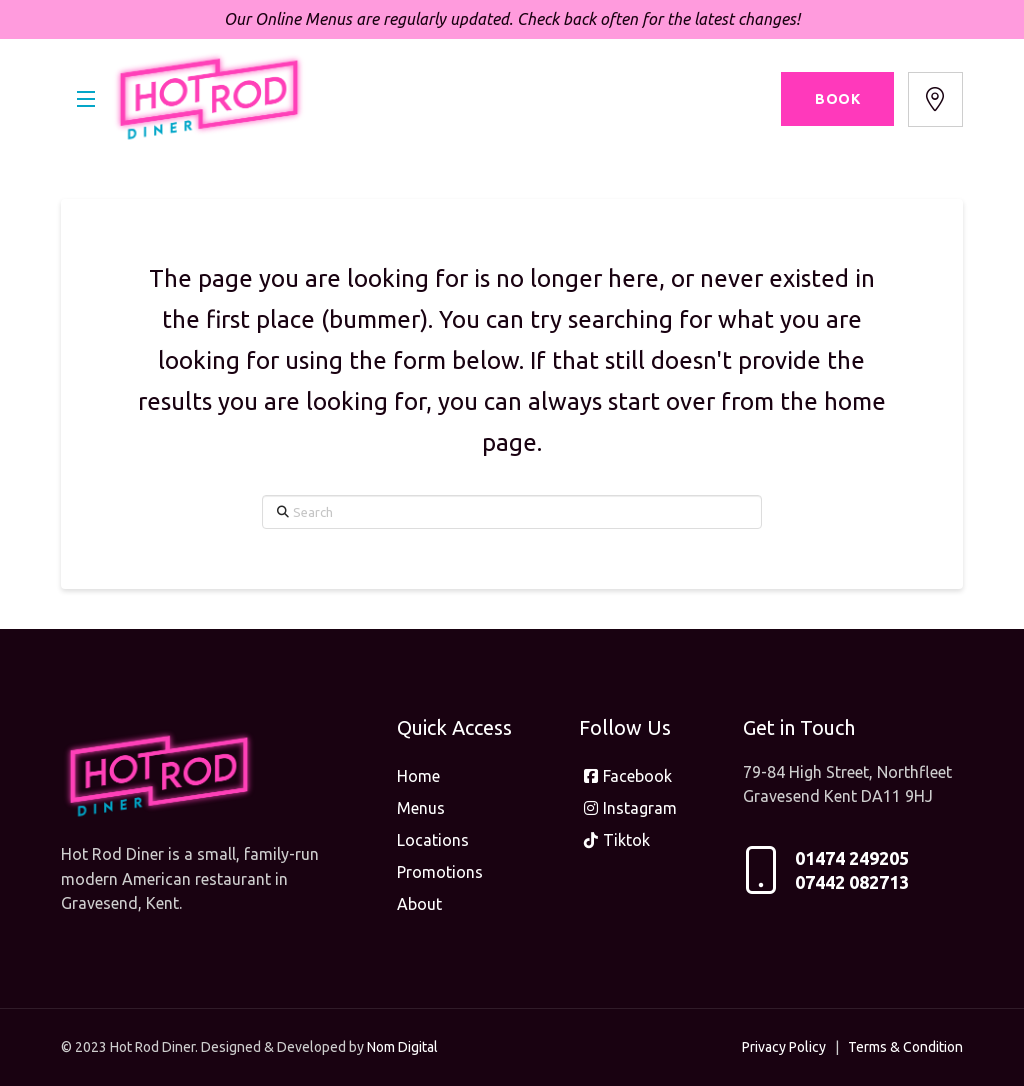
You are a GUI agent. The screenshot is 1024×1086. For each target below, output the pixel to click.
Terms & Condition (905, 1047)
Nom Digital (402, 1047)
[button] (86, 99)
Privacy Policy (784, 1047)
